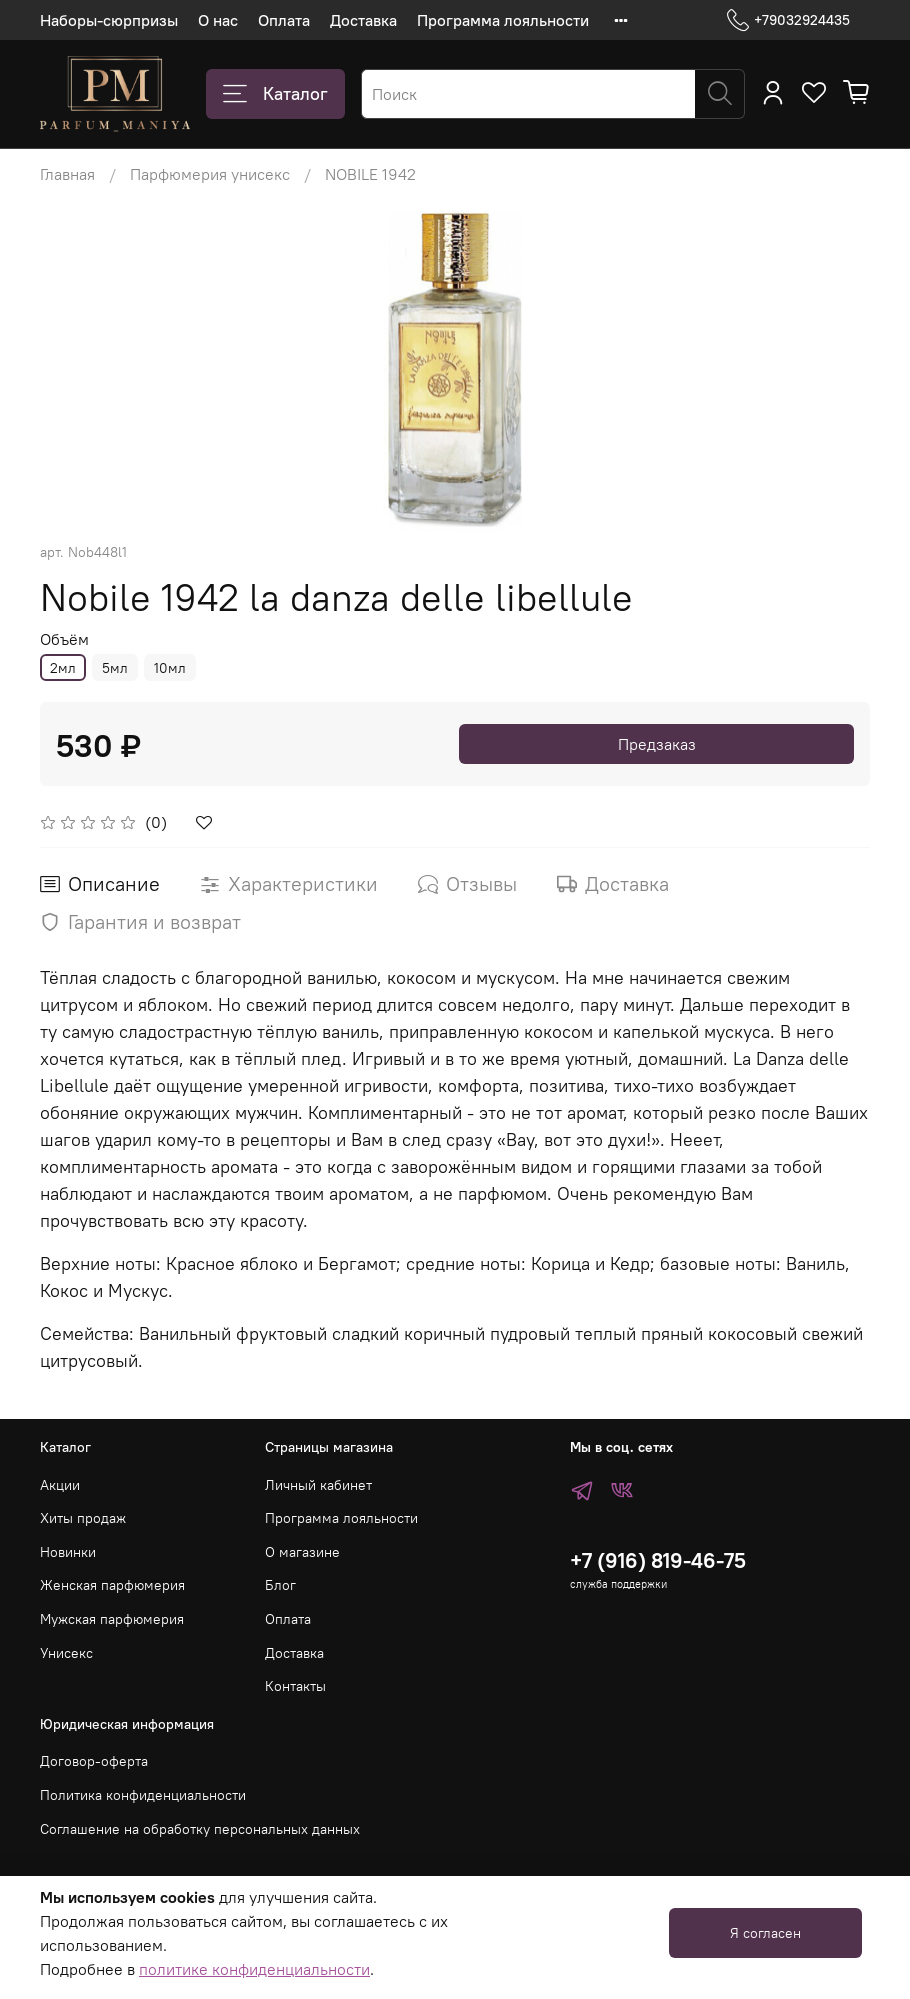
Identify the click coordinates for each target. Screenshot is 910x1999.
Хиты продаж (83, 1518)
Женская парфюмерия (112, 1585)
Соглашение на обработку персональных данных (200, 1829)
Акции (60, 1485)
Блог (280, 1585)
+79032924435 (788, 20)
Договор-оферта (94, 1761)
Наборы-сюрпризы (109, 20)
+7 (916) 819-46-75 (658, 1560)
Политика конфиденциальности (143, 1795)
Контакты (295, 1686)
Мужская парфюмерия (112, 1619)
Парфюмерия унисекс (210, 174)
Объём (64, 639)
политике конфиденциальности (254, 1969)
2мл (63, 668)
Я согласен (765, 1933)
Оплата (284, 20)
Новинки (68, 1552)
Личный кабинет (318, 1485)
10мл (170, 668)
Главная (67, 174)
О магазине (302, 1552)
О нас (218, 20)
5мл (115, 668)
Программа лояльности (503, 20)
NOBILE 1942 (370, 174)
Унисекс (66, 1653)
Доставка (363, 20)
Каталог (275, 94)
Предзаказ (657, 744)
